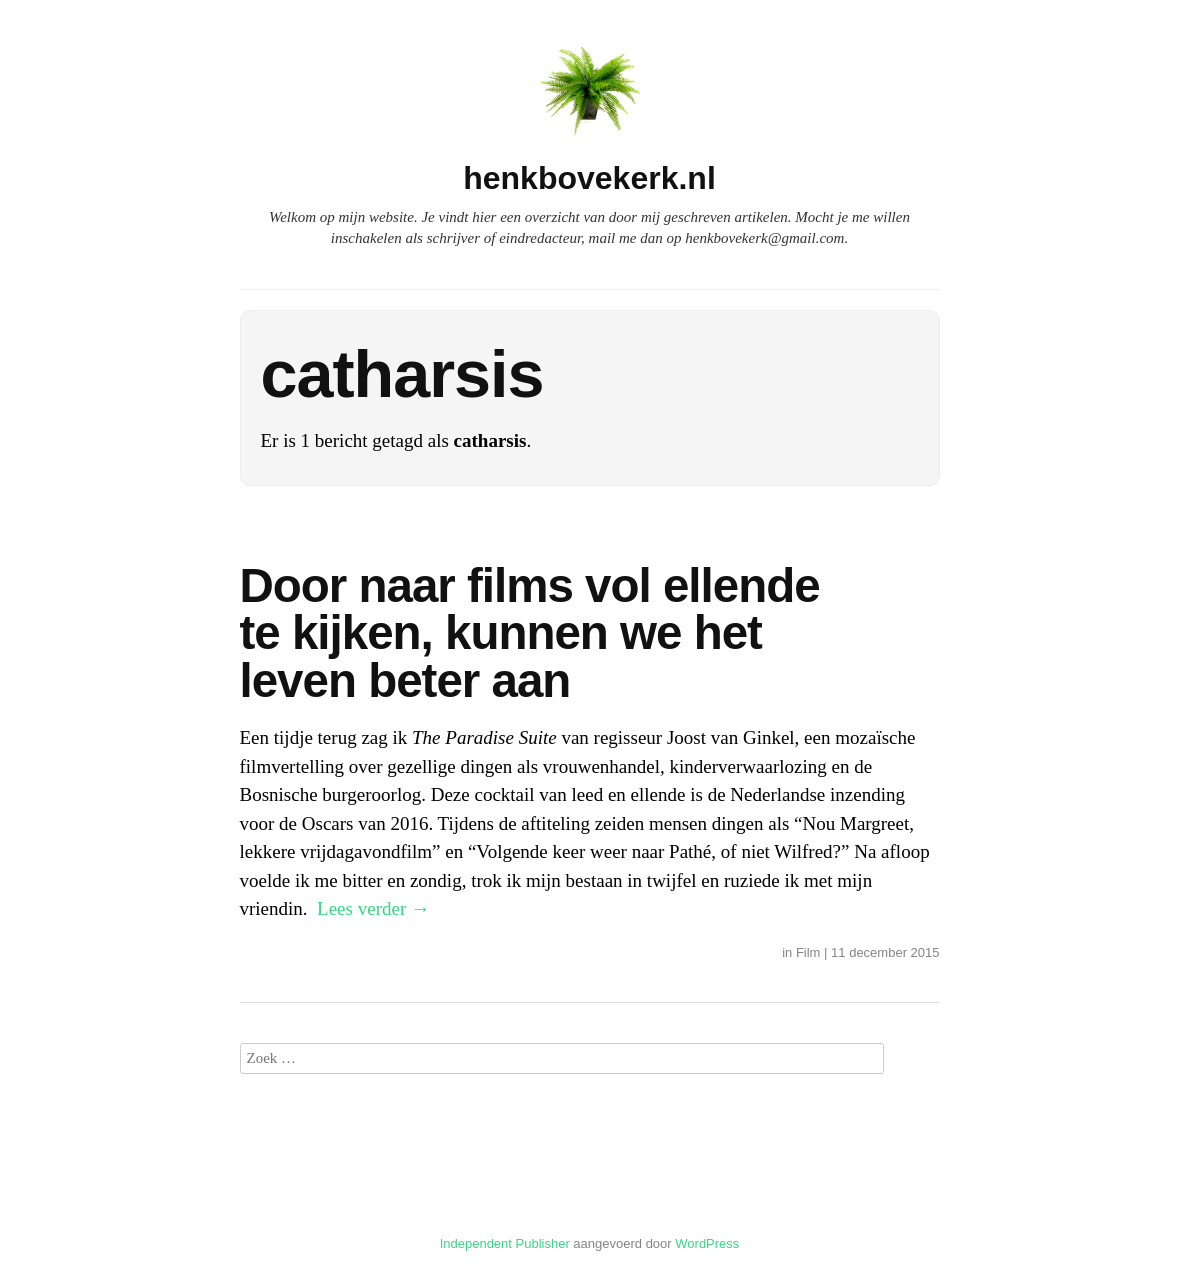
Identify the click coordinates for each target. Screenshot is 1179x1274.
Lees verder (373, 908)
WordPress (707, 1243)
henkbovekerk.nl (589, 178)
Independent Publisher (505, 1243)
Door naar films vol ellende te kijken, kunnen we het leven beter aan (530, 633)
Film (808, 952)
